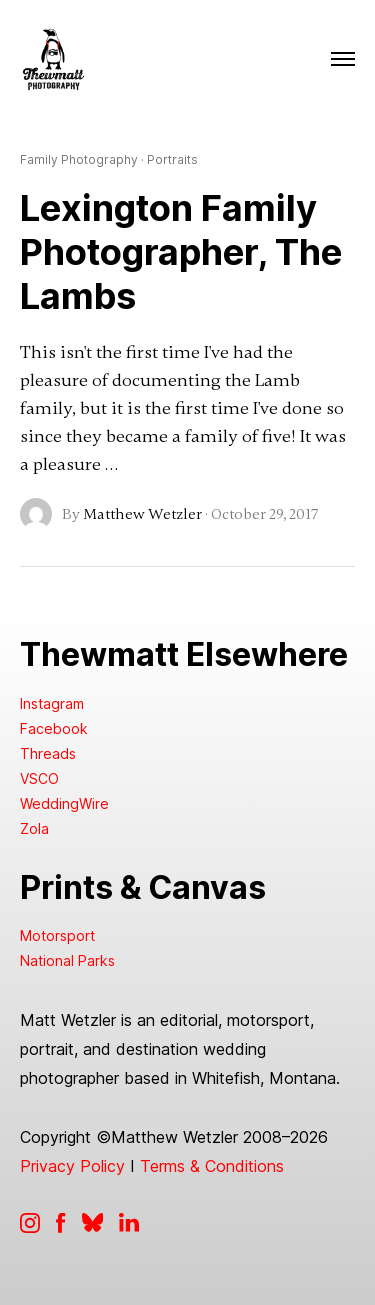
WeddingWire (64, 803)
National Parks (67, 960)
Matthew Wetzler (142, 514)
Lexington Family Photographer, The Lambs (181, 252)
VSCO (39, 778)
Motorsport (57, 935)
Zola (34, 828)
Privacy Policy (72, 1166)
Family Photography (79, 160)
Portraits (172, 160)
